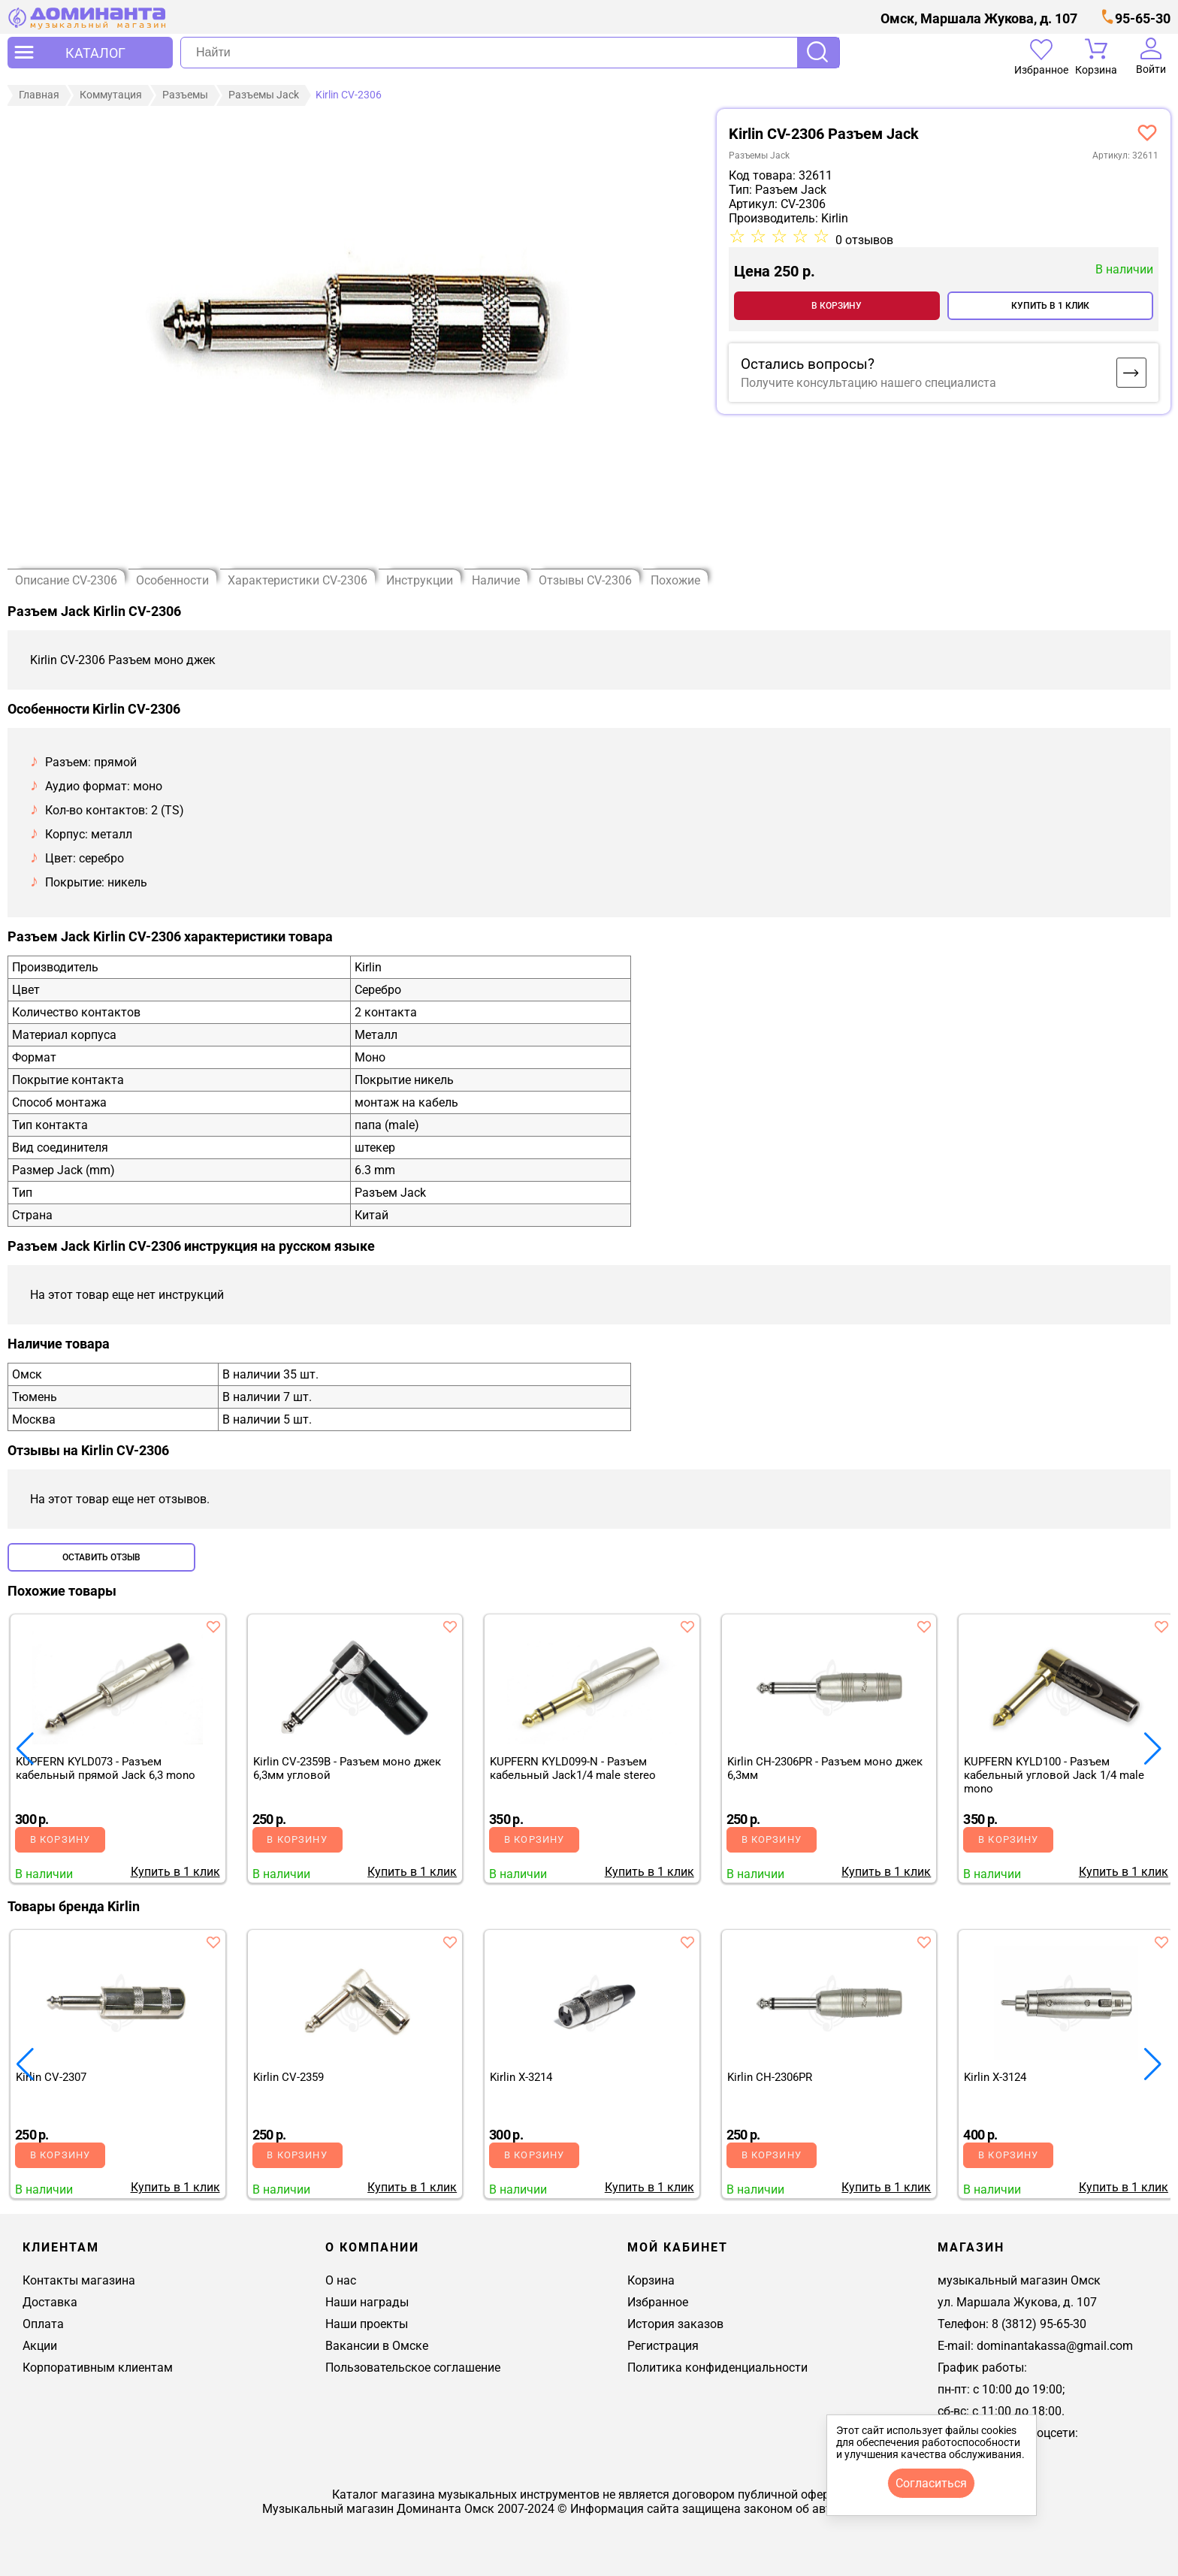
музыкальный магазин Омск (1019, 2280)
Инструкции (419, 580)
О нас (340, 2280)
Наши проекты (366, 2324)
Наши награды (367, 2302)
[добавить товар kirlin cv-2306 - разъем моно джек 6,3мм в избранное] (1147, 132)
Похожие (675, 580)
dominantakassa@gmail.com (1055, 2346)
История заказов (675, 2324)
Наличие (496, 580)
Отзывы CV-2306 (585, 580)
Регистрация (663, 2346)
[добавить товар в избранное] (213, 1626)
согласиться (931, 2483)
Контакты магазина (79, 2280)
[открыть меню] (90, 52)
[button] (1153, 1748)
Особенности (172, 580)
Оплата (43, 2324)
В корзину (836, 305)
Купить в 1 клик (1050, 305)
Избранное (657, 2302)
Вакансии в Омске (376, 2346)
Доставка (50, 2302)
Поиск (818, 53)
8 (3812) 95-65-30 (1039, 2324)
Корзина (651, 2280)
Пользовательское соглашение (412, 2367)
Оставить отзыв (101, 1557)
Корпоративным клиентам (98, 2367)
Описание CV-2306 (66, 580)
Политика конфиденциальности (717, 2367)
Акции (40, 2346)
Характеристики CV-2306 (297, 580)
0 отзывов (864, 240)
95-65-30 (1142, 18)
